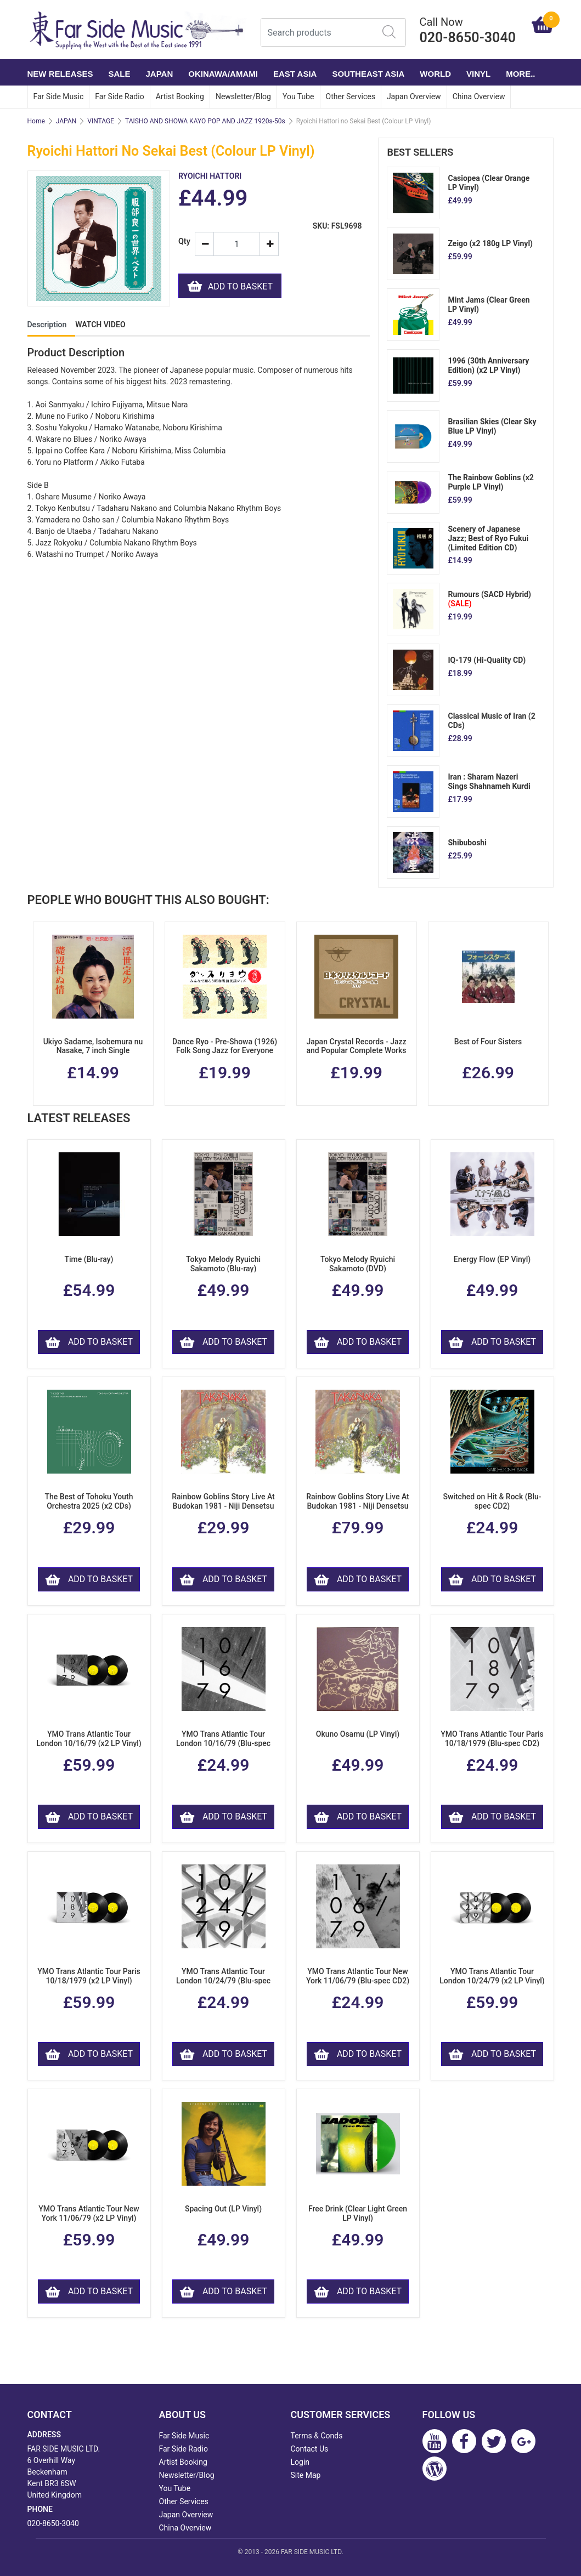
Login (300, 2462)
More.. (520, 73)
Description (47, 324)
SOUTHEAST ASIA (368, 73)
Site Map (306, 2475)
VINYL (478, 73)
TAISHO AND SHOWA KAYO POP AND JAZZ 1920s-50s (205, 121)
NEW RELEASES (60, 73)
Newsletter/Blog (243, 96)
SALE (120, 73)
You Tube (298, 96)
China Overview (479, 96)
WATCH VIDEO (100, 324)
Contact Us (310, 2448)
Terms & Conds (317, 2435)
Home (36, 121)
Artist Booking (180, 96)
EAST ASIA (295, 73)
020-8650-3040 (53, 2523)
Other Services (350, 96)
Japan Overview (414, 96)
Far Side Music (58, 96)
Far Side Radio (119, 96)
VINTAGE (100, 121)
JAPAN (159, 73)
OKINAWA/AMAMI (223, 73)
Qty (182, 241)
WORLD (435, 73)
